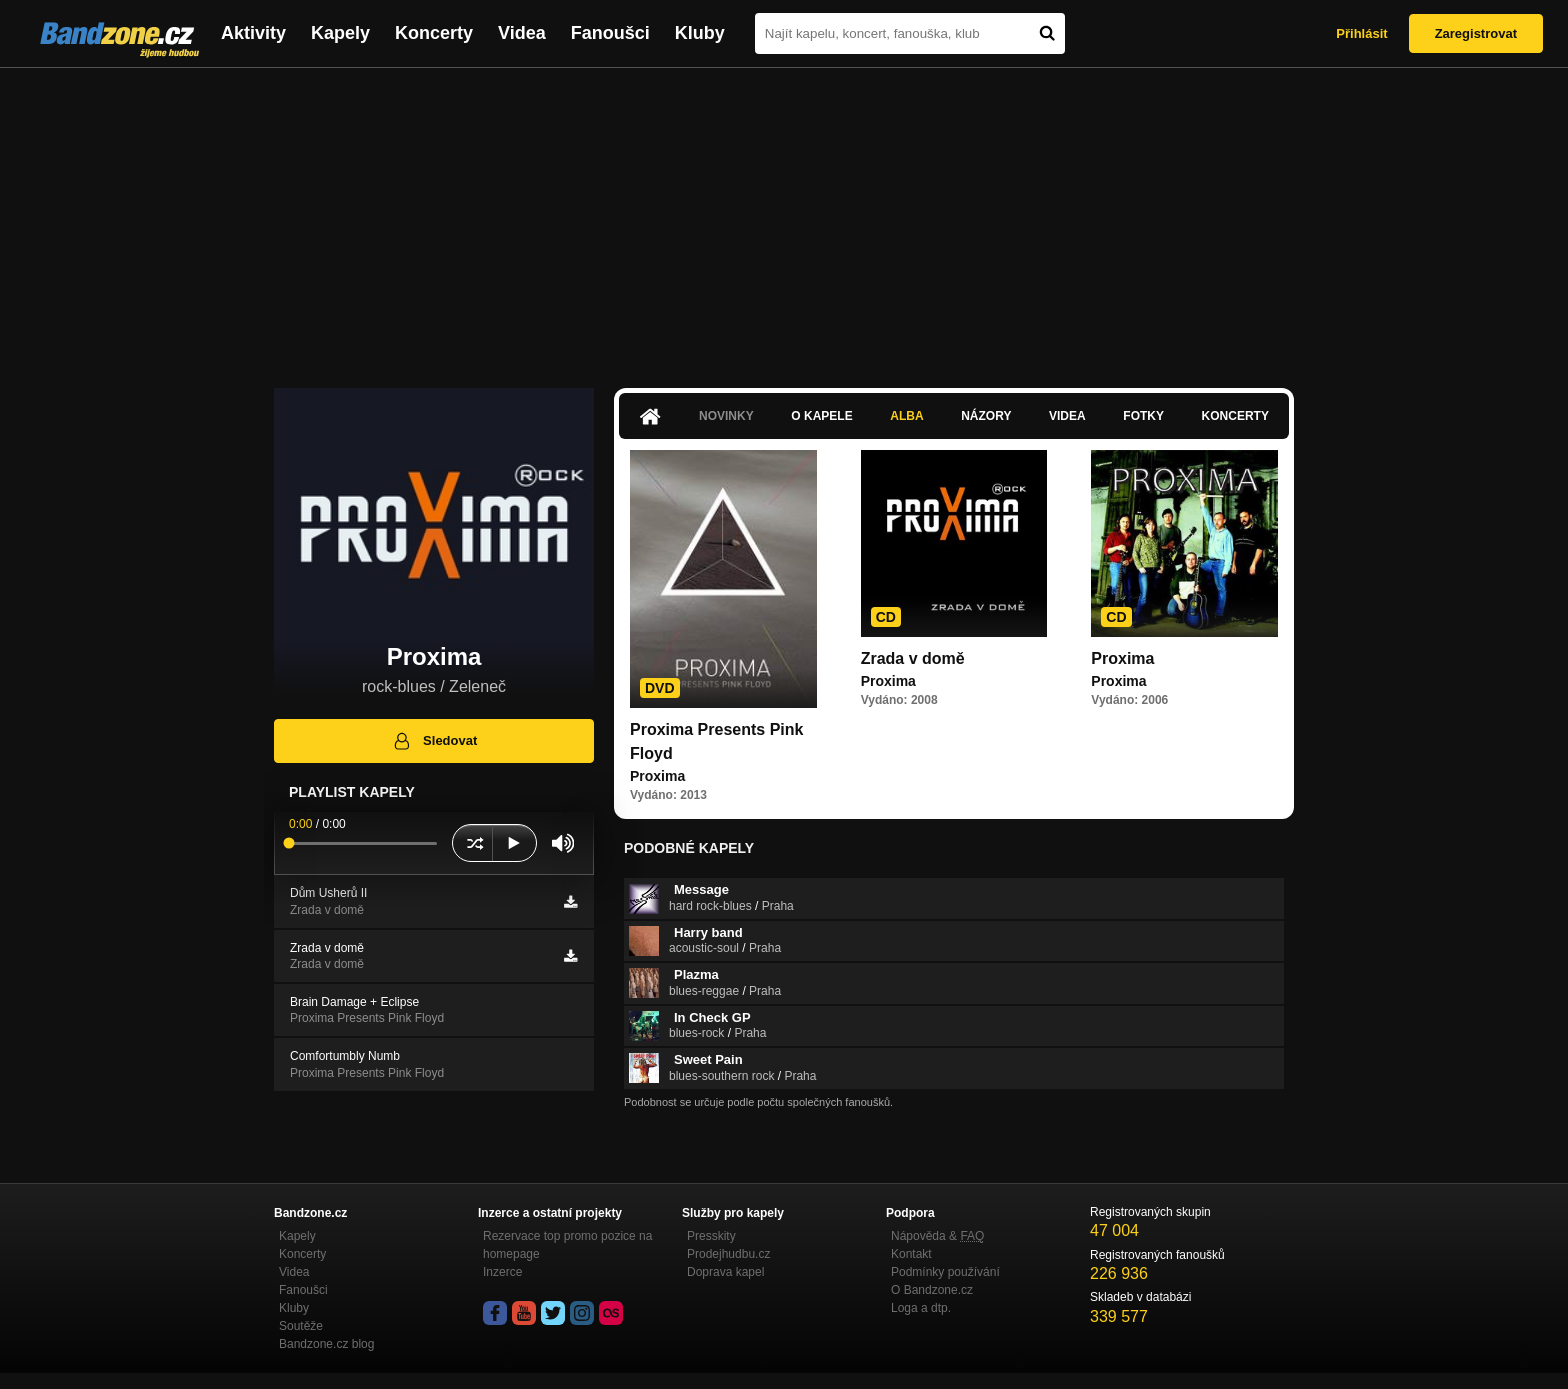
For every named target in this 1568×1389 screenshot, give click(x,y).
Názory (986, 416)
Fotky (1143, 416)
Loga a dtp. (921, 1308)
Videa (522, 33)
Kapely (340, 33)
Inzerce (502, 1272)
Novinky (726, 416)
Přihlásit (1361, 33)
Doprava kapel (725, 1272)
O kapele (821, 416)
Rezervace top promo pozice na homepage (567, 1245)
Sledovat (434, 741)
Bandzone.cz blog (326, 1344)
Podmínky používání (945, 1272)
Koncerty (434, 33)
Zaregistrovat (1476, 33)
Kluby (700, 33)
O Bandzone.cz (932, 1290)
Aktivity (253, 33)
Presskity (711, 1236)
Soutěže (301, 1326)
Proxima (1122, 658)
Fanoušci (610, 33)
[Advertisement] (784, 218)
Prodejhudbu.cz (728, 1254)
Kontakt (911, 1254)
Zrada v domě (913, 658)
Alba (906, 416)
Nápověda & (937, 1236)
